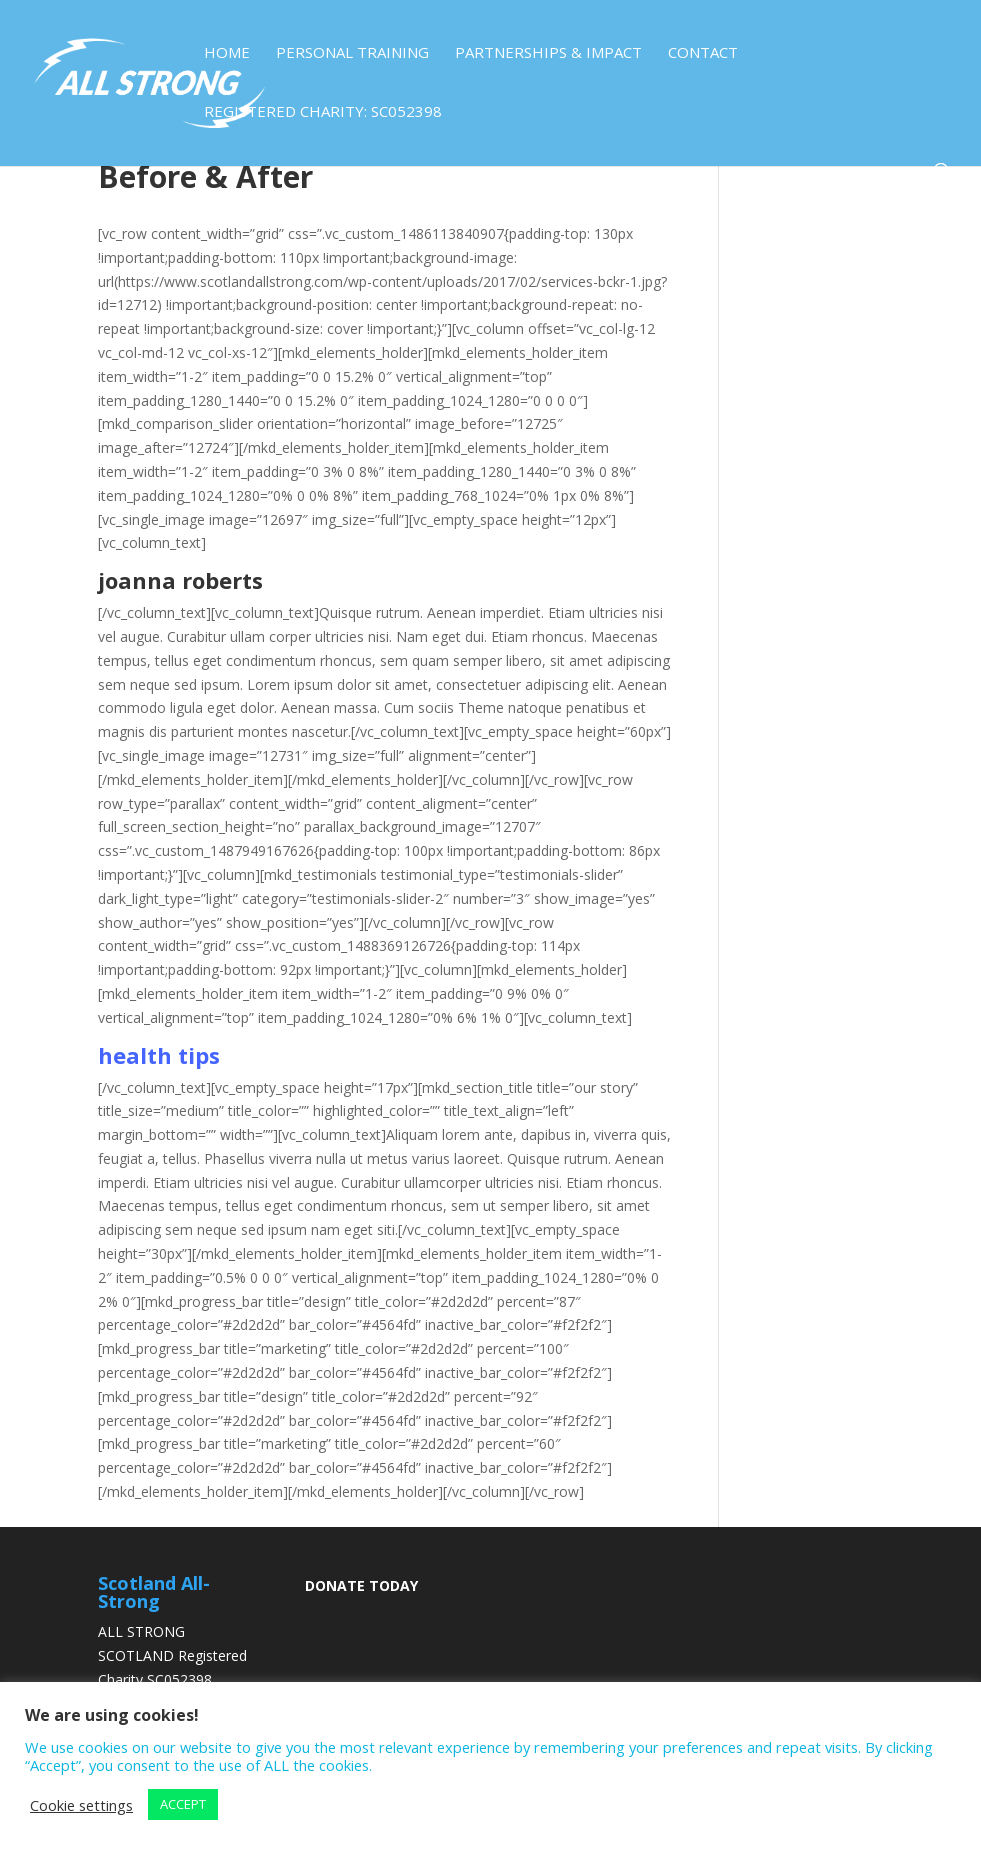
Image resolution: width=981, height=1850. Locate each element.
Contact (703, 53)
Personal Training (352, 53)
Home (227, 53)
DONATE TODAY (361, 1585)
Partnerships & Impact (548, 53)
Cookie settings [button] (81, 1805)
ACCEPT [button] (183, 1804)
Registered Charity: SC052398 (323, 112)
